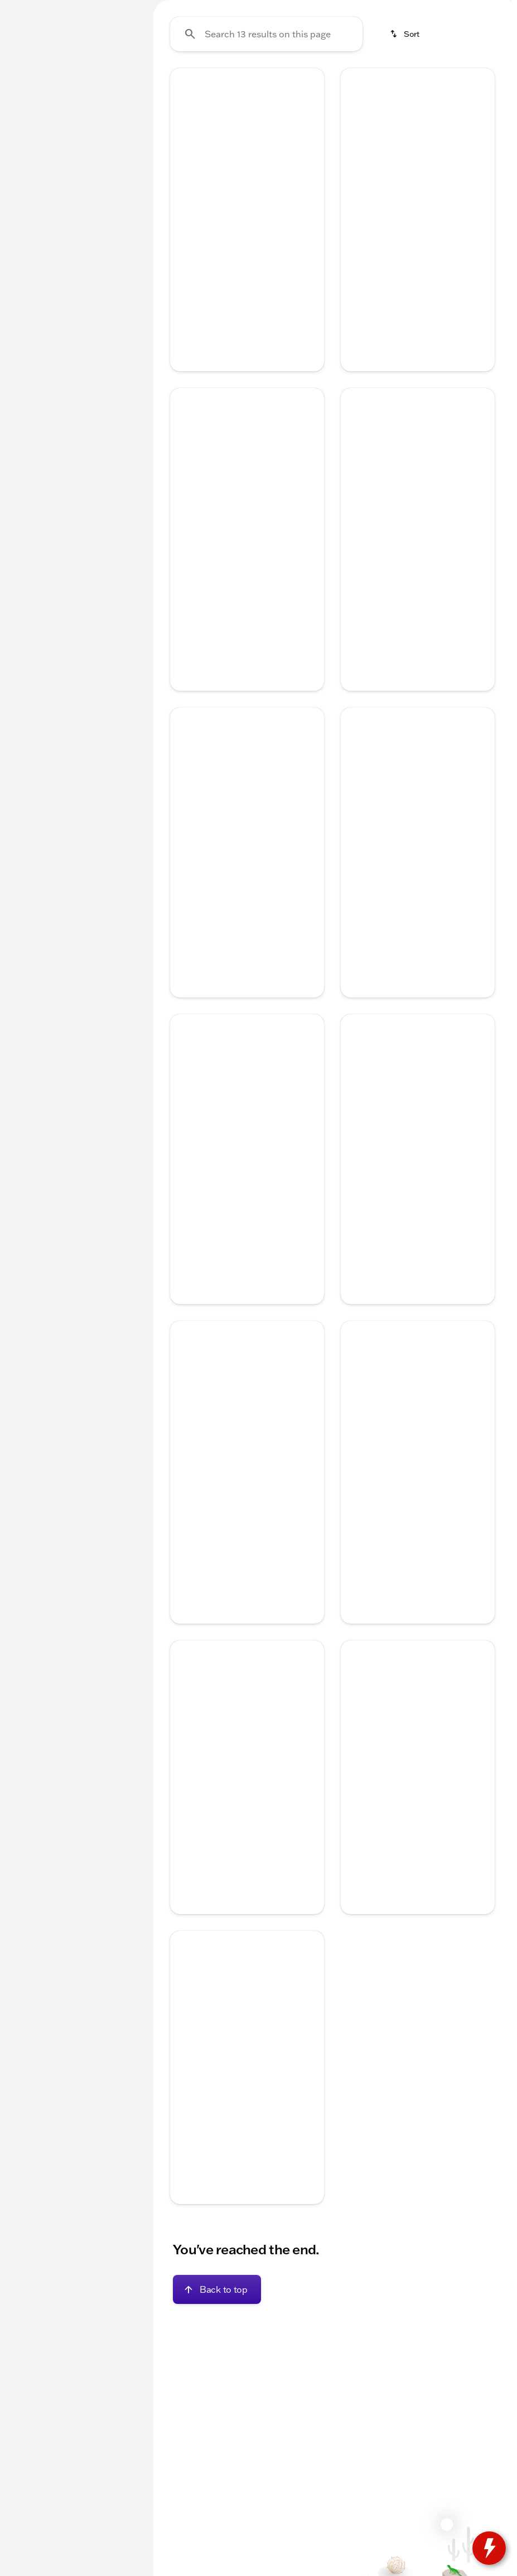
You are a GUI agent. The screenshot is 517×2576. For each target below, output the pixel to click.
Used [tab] (118, 83)
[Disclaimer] (187, 414)
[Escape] (64, 137)
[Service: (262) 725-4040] (306, 9)
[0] (35, 266)
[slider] (23, 208)
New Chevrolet (366, 83)
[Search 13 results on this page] (266, 140)
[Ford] (25, 137)
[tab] (212, 363)
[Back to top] (216, 2394)
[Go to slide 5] (279, 275)
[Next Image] (310, 231)
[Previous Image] (184, 231)
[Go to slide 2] (228, 275)
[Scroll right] (499, 83)
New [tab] (30, 83)
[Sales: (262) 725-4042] (459, 9)
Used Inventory (274, 83)
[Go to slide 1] (212, 275)
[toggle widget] (489, 2548)
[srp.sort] (405, 140)
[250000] (104, 266)
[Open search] (375, 37)
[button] (181, 231)
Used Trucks (451, 83)
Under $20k (189, 83)
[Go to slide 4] (262, 275)
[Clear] (103, 342)
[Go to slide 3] (245, 275)
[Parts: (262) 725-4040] (384, 9)
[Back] (112, 115)
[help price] (358, 716)
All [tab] (74, 83)
